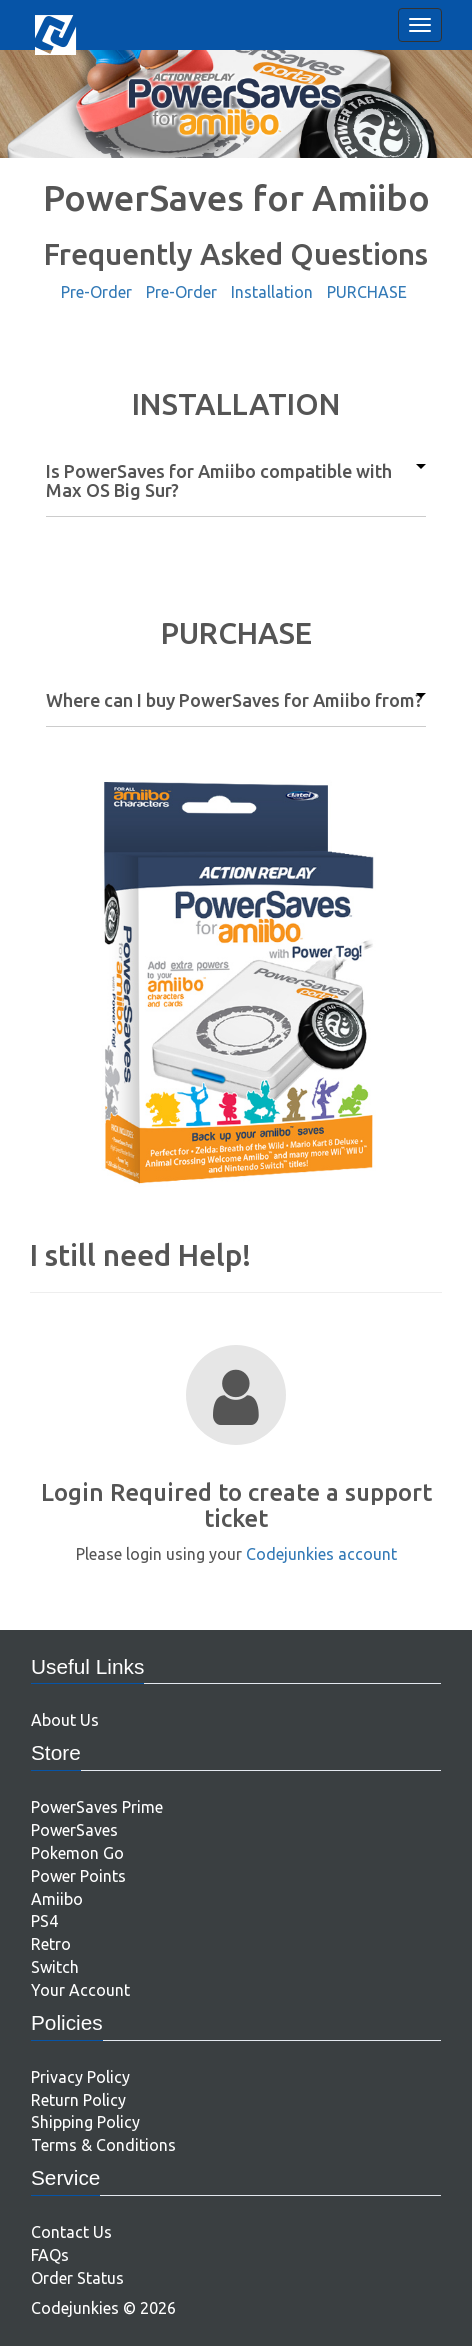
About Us (65, 1720)
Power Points (78, 1876)
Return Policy (78, 2100)
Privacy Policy (80, 2077)
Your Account (80, 1990)
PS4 (44, 1921)
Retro (51, 1944)
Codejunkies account (321, 1554)
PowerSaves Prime (97, 1807)
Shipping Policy (85, 2122)
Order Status (77, 2278)
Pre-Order (96, 292)
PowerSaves (74, 1830)
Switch (55, 1967)
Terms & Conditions (103, 2145)
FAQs (50, 2255)
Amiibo (57, 1899)
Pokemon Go (77, 1853)
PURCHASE (367, 292)
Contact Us (71, 2232)
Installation (272, 292)
